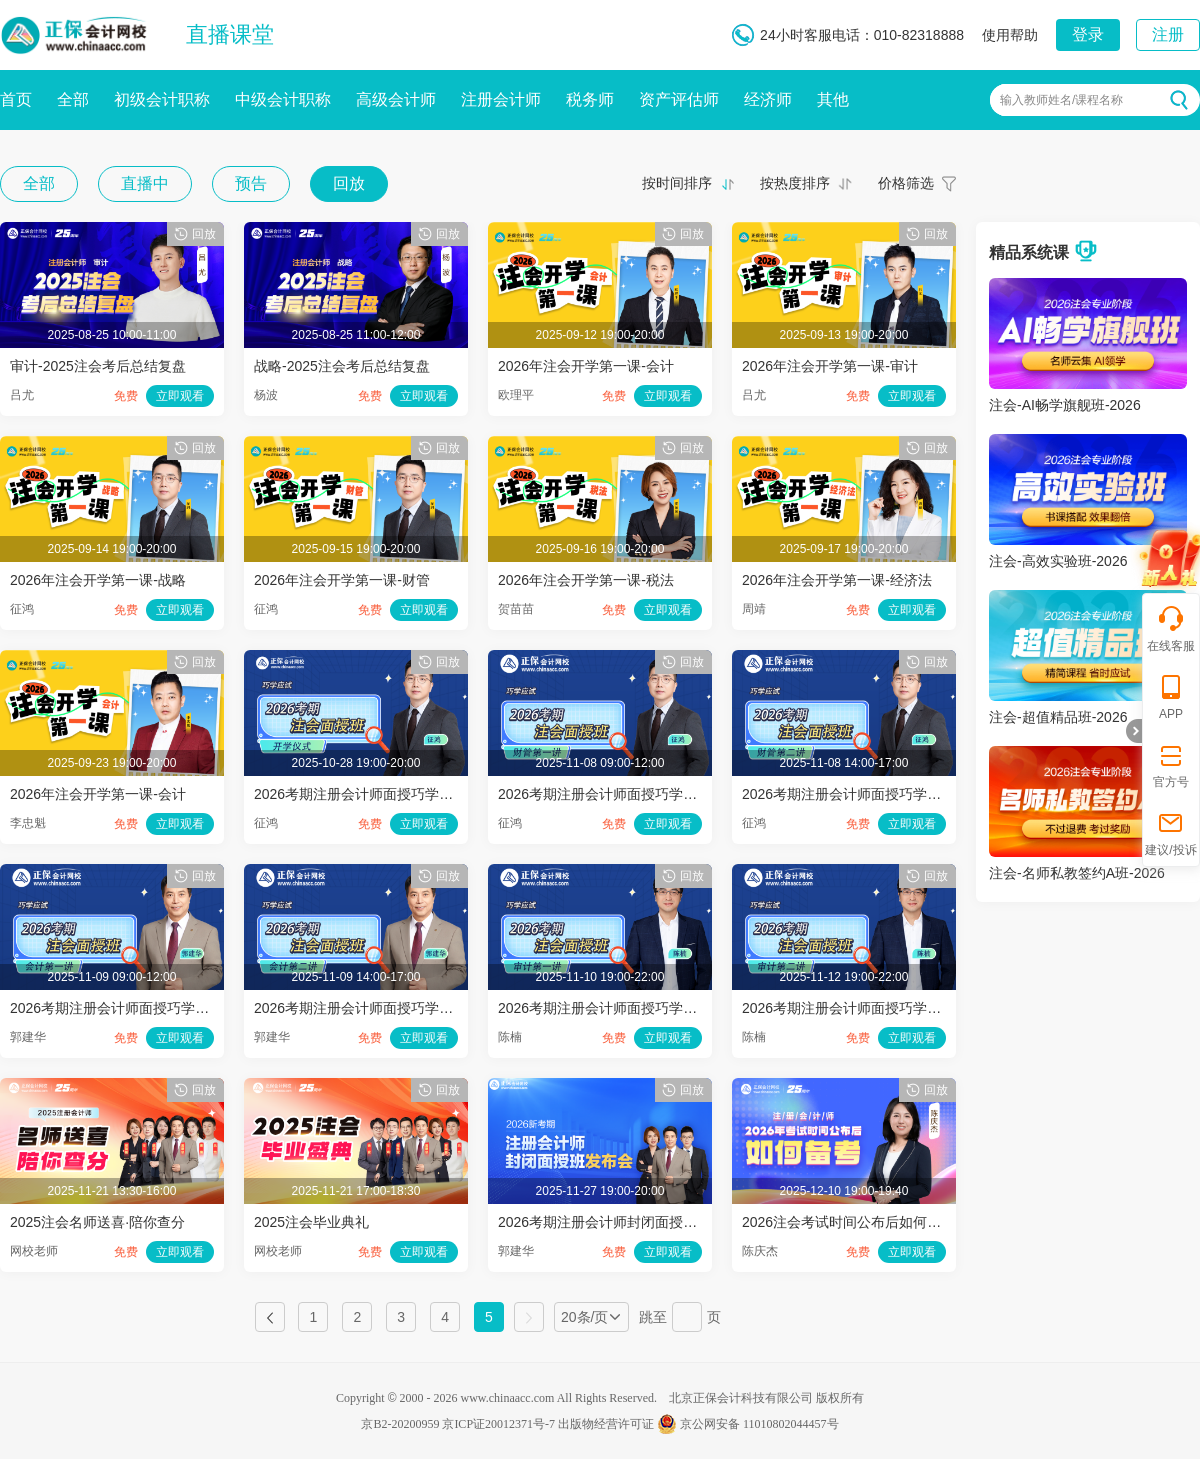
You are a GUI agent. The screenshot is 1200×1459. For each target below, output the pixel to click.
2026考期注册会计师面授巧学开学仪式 (374, 794)
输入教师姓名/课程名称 (1061, 100)
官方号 (1171, 764)
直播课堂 (230, 34)
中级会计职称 (283, 99)
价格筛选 (906, 183)
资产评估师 (679, 99)
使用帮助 (1010, 35)
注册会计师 (501, 99)
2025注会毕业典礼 (311, 1222)
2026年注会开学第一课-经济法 (837, 580)
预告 (251, 183)
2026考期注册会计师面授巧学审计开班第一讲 (639, 1008)
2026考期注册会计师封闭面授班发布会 (618, 1222)
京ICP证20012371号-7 (498, 1424)
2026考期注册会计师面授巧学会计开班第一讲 (151, 1008)
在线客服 (1171, 628)
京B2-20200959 (400, 1424)
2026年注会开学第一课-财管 (342, 580)
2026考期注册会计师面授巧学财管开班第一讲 (639, 794)
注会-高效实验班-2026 (1058, 561)
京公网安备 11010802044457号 (748, 1424)
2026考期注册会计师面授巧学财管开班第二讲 (883, 794)
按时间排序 (677, 183)
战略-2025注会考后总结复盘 (342, 366)
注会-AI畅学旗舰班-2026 (1065, 405)
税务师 (590, 99)
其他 (833, 99)
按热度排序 (795, 183)
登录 (1088, 34)
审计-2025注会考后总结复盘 (98, 366)
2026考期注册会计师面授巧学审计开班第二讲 (883, 1008)
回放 (349, 183)
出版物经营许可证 (606, 1424)
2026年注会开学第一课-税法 (586, 580)
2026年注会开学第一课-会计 (586, 366)
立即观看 (180, 396)
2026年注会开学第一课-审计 (830, 366)
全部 (73, 99)
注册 (1168, 34)
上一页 (270, 1317)
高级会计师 (396, 99)
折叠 (1134, 731)
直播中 (145, 183)
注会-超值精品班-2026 (1058, 717)
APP (1171, 696)
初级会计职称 (162, 99)
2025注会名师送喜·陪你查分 (97, 1222)
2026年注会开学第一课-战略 (98, 580)
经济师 (768, 99)
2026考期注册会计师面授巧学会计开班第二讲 (395, 1008)
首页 (16, 99)
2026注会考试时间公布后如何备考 (848, 1222)
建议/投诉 (1170, 832)
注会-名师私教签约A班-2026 (1077, 873)
